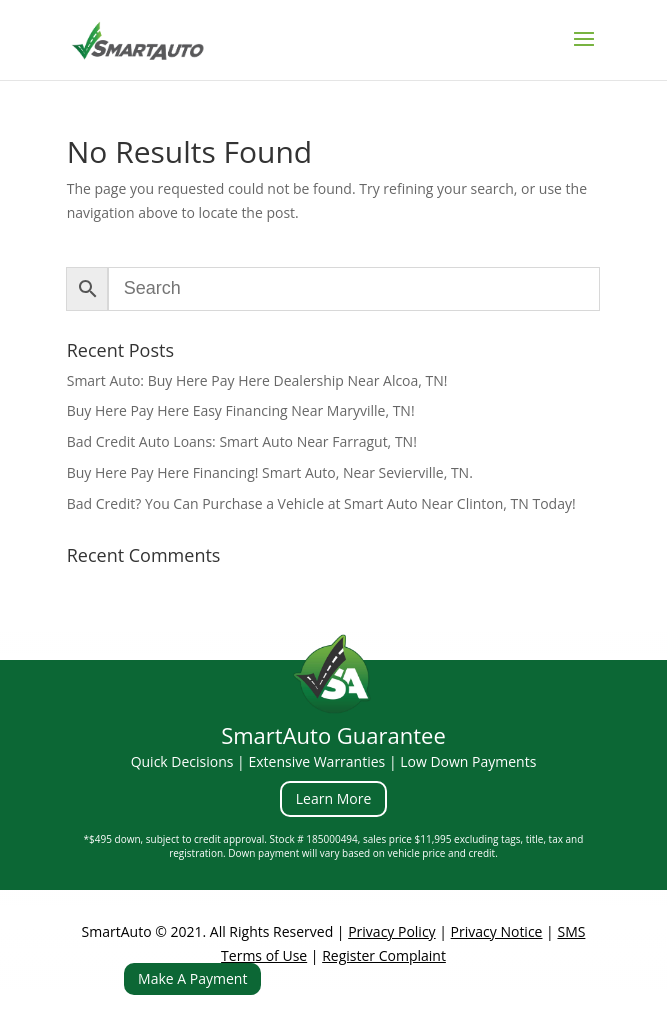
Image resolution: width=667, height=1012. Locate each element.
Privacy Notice (497, 931)
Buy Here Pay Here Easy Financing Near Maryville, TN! (241, 410)
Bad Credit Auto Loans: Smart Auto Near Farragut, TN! (242, 441)
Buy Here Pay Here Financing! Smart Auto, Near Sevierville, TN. (270, 472)
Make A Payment (192, 978)
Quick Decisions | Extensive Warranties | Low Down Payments (334, 761)
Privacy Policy (391, 931)
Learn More (334, 798)
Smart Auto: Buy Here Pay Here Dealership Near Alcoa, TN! (257, 380)
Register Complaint (384, 955)
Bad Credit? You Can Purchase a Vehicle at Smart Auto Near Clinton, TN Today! (321, 503)
